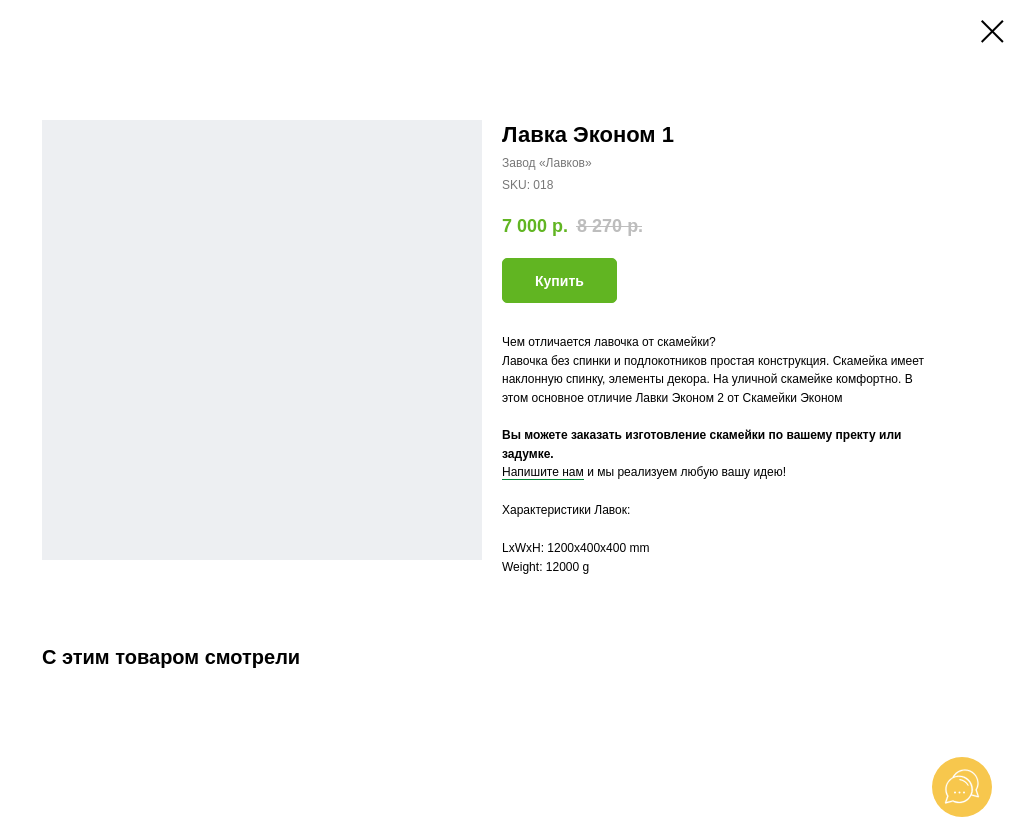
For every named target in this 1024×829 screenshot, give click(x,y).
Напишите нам (543, 472)
